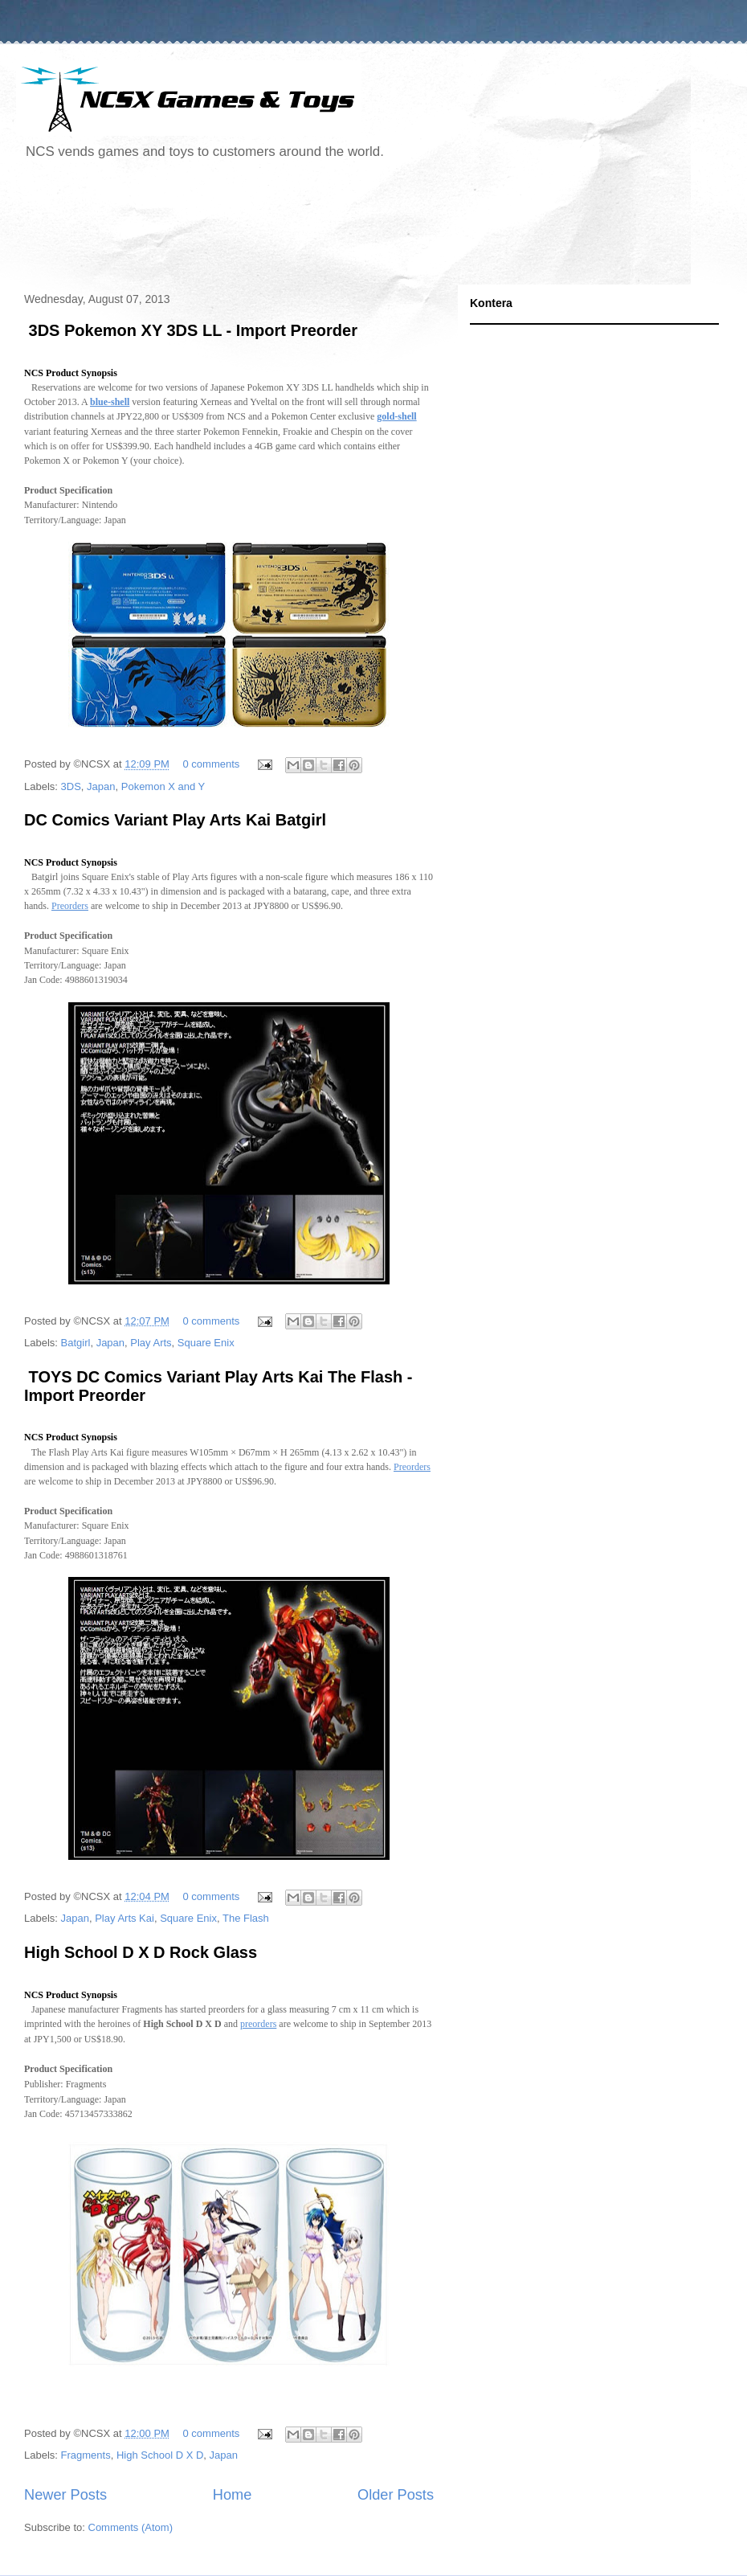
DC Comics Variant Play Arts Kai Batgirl (175, 820)
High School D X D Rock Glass (140, 1952)
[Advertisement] (308, 228)
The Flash (245, 1918)
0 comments (211, 764)
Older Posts (395, 2495)
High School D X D (159, 2455)
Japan (101, 786)
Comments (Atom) (130, 2527)
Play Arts (150, 1343)
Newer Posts (65, 2495)
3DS (71, 786)
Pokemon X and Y (163, 786)
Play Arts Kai (124, 1918)
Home (232, 2495)
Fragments (86, 2455)
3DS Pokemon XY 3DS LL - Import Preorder (190, 330)
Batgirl (76, 1343)
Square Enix (206, 1343)
